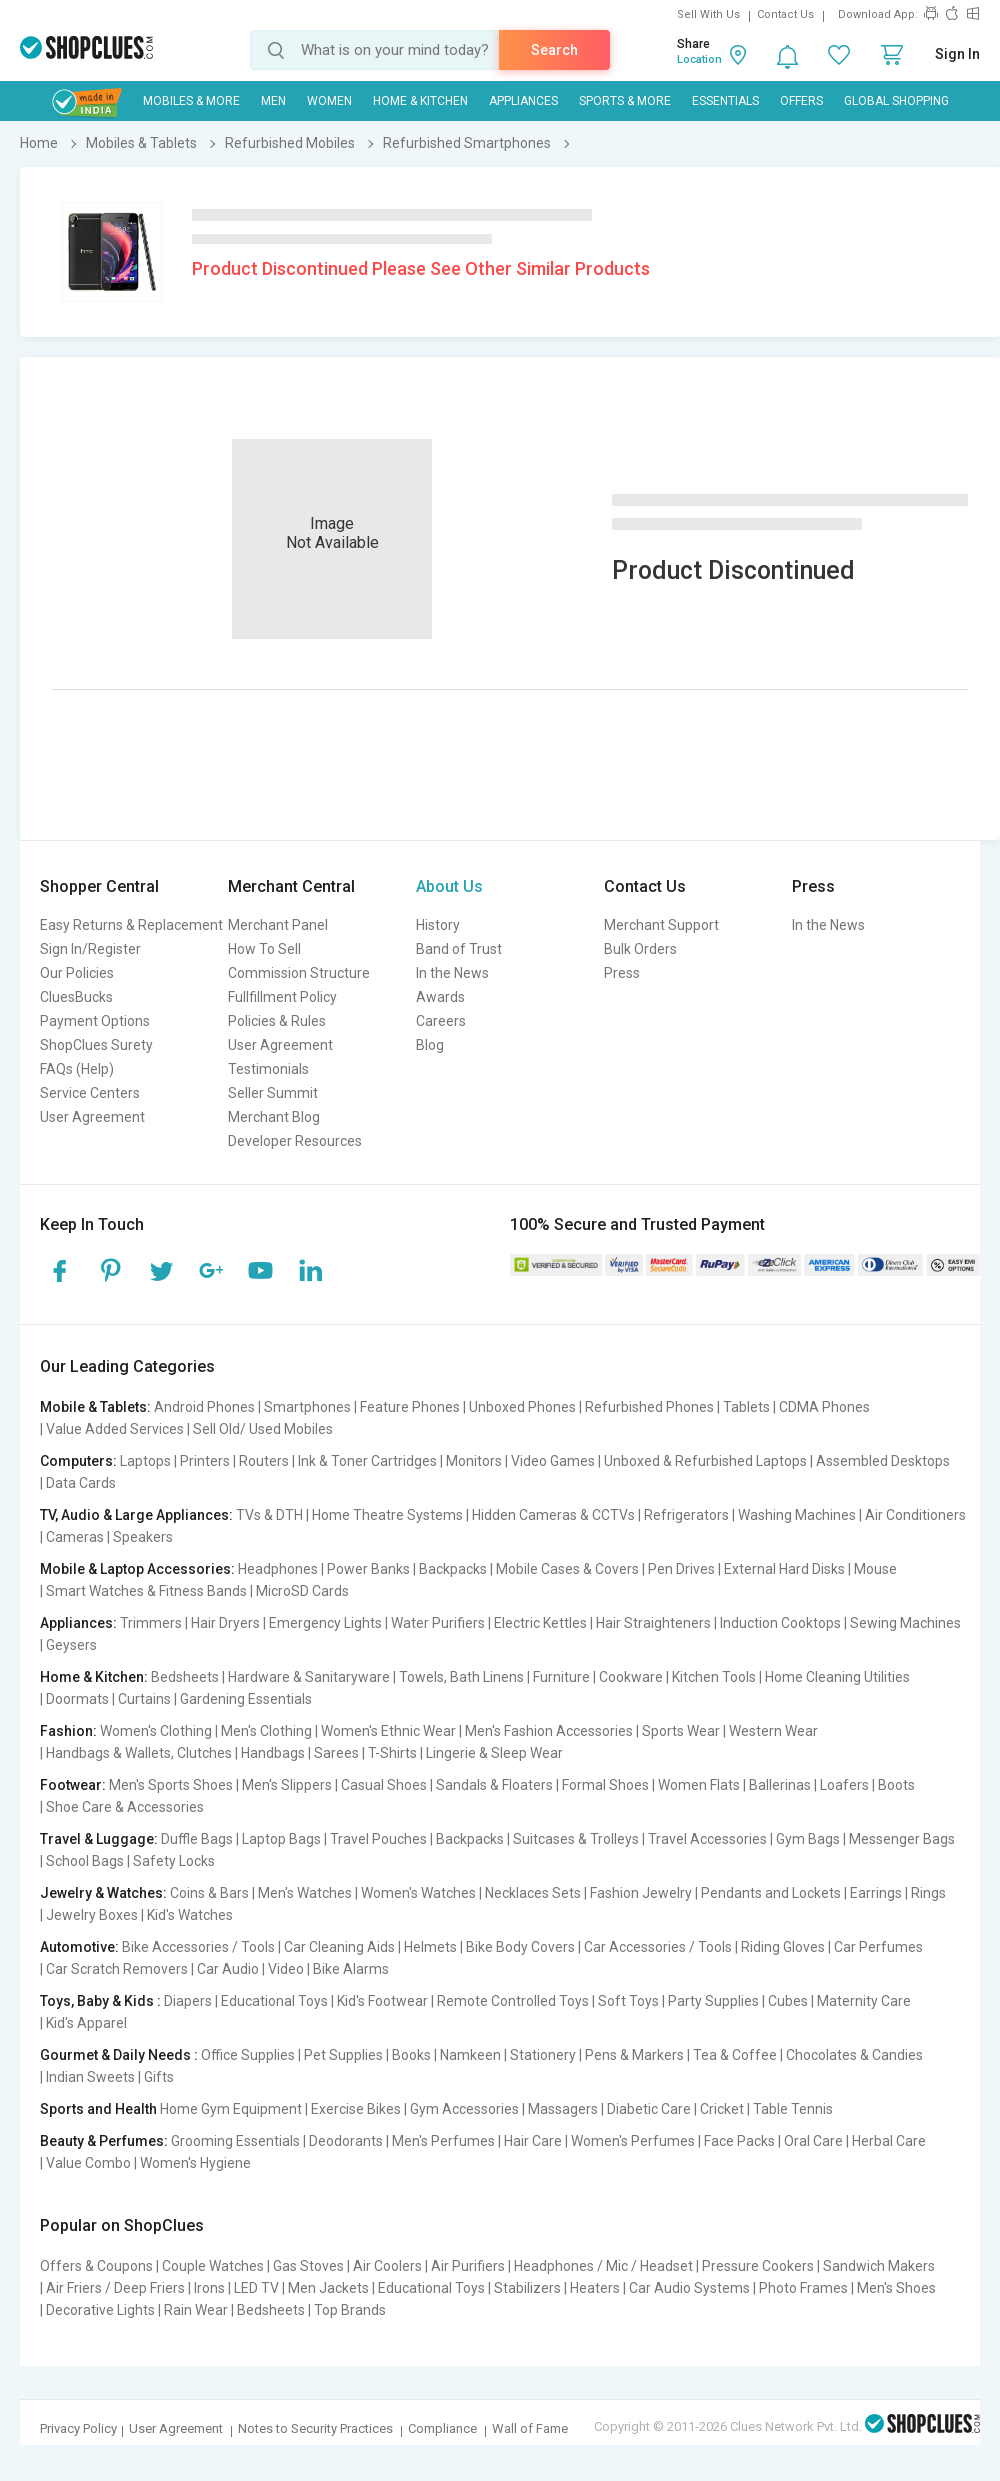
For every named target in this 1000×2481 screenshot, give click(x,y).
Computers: (78, 1461)
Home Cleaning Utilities (837, 1677)
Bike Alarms (351, 1969)
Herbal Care (889, 2141)
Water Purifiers (438, 1623)
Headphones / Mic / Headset (603, 2266)
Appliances (523, 101)
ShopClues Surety (96, 1045)
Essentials (725, 101)
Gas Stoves (308, 2266)
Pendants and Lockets (771, 1893)
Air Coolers (387, 2266)
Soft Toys (628, 2001)
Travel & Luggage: (99, 1839)
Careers (441, 1021)
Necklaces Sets (533, 1893)
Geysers (71, 1645)
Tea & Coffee (735, 2055)
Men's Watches (305, 1893)
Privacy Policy (78, 2428)
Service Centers (90, 1093)
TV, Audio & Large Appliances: (136, 1515)
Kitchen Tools (714, 1677)
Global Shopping (896, 101)
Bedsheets (185, 1677)
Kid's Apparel (86, 2023)
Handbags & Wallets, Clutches (139, 1753)
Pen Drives (681, 1569)
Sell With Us (708, 14)
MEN (273, 101)
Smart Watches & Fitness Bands (146, 1591)
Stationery (543, 2055)
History (438, 925)
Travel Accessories (707, 1839)
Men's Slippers (287, 1785)
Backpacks (453, 1569)
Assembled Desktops (883, 1461)
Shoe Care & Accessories (125, 1807)
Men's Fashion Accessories (549, 1731)
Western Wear (773, 1731)
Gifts (159, 2077)
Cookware (631, 1677)
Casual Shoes (384, 1785)
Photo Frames (803, 2288)
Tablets (746, 1407)
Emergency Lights (325, 1623)
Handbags (273, 1753)
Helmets (430, 1947)
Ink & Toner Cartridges (367, 1461)
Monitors (474, 1461)
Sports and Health (98, 2109)
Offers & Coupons (96, 2266)
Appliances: (78, 1623)
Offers (801, 101)
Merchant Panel (278, 925)
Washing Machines (797, 1515)
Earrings (876, 1893)
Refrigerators (686, 1515)
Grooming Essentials (235, 2141)
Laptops (145, 1461)
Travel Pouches (378, 1839)
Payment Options (95, 1021)
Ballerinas (780, 1785)
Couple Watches (213, 2266)
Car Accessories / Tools (658, 1947)
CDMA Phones (824, 1407)
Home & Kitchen (420, 101)
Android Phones (204, 1407)
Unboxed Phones (522, 1407)
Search (554, 50)
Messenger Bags (902, 1839)
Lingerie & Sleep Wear (494, 1753)
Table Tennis (793, 2109)
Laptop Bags (281, 1839)
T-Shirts (392, 1753)
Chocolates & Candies (854, 2055)
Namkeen (470, 2055)
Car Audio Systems (689, 2288)
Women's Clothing (156, 1731)
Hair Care (533, 2141)
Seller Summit (273, 1093)
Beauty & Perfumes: (104, 2141)
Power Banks (368, 1569)
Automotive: (79, 1947)
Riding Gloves (783, 1947)
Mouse (875, 1569)
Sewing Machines (905, 1623)
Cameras (75, 1537)
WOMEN (329, 101)
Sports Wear (681, 1731)
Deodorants (346, 2141)
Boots (896, 1785)
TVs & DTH (269, 1515)
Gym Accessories (464, 2109)
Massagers (563, 2109)
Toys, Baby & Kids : (100, 2001)
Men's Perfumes (443, 2141)
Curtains (144, 1699)
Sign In (957, 54)
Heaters (595, 2288)
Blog (430, 1045)
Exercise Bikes (356, 2109)
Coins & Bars (209, 1893)
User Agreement (92, 1117)
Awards (440, 997)
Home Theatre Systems (387, 1515)
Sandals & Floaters (494, 1785)
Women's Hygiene (195, 2163)
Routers (264, 1461)
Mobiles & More (191, 101)
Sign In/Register (90, 949)
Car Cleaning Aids (339, 1947)
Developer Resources (295, 1141)
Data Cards (81, 1483)
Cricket (722, 2109)
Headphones (278, 1569)
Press (622, 973)
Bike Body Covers (520, 1947)
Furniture (561, 1677)
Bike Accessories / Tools (198, 1947)
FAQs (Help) (77, 1069)
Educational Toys (274, 2001)
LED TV (256, 2288)
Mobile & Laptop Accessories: (137, 1569)
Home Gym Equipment (231, 2109)
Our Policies (77, 973)
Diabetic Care (649, 2109)
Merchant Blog (274, 1117)
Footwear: (73, 1785)
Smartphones (307, 1407)
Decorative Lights (100, 2310)
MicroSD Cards (302, 1591)
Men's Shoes (896, 2288)
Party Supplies (713, 2001)
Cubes (788, 2001)
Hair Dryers (225, 1623)
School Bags (85, 1861)
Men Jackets (328, 2288)
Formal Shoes (605, 1785)
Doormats (77, 1699)
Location (699, 59)
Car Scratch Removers (117, 1969)
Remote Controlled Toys (513, 2001)
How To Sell (264, 949)
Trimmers (151, 1623)
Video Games (553, 1461)
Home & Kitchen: (94, 1677)
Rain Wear (196, 2310)
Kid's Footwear (382, 2001)
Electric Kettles (540, 1623)
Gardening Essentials (246, 1699)
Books (411, 2055)
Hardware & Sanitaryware (309, 1677)
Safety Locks (174, 1861)
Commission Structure (299, 973)
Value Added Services (115, 1429)
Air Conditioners (915, 1515)
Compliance (442, 2428)
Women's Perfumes (633, 2141)
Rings (928, 1893)
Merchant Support (661, 925)
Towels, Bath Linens (461, 1677)
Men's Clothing (266, 1731)
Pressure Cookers (758, 2266)
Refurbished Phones (649, 1407)
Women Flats (699, 1785)
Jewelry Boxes (92, 1915)
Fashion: (68, 1731)
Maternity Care (864, 2001)
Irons (209, 2288)
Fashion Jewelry (641, 1893)
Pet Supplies (343, 2055)
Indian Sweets (90, 2077)
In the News (452, 973)
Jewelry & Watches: (103, 1893)
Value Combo (88, 2163)
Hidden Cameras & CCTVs (553, 1515)
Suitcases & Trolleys (576, 1839)
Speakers (143, 1537)
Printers (205, 1461)
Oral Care (813, 2141)
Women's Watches (418, 1893)
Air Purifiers (468, 2266)
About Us (449, 886)
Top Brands (350, 2310)
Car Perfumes (878, 1947)
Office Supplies (248, 2055)
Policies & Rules (277, 1021)
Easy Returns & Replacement (131, 925)
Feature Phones (410, 1407)
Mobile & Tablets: (95, 1407)
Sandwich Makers (879, 2266)
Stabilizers (527, 2288)
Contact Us (785, 14)
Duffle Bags (197, 1839)
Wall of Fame (530, 2428)
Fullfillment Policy (282, 997)
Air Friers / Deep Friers (115, 2288)
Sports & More (625, 101)
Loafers (844, 1785)
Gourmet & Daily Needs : (119, 2055)
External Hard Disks (784, 1569)
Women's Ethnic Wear (388, 1731)
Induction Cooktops (780, 1623)
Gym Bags (808, 1839)
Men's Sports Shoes (171, 1785)
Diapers (188, 2001)
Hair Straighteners (653, 1623)
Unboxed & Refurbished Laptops (705, 1461)
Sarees (336, 1753)
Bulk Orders (640, 949)
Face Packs (739, 2141)
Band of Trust (459, 949)
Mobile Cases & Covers (567, 1569)
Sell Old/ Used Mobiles (263, 1429)
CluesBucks (76, 997)
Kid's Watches (190, 1915)
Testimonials (268, 1069)
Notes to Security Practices (315, 2428)
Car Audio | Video (250, 1969)
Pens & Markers (634, 2055)
